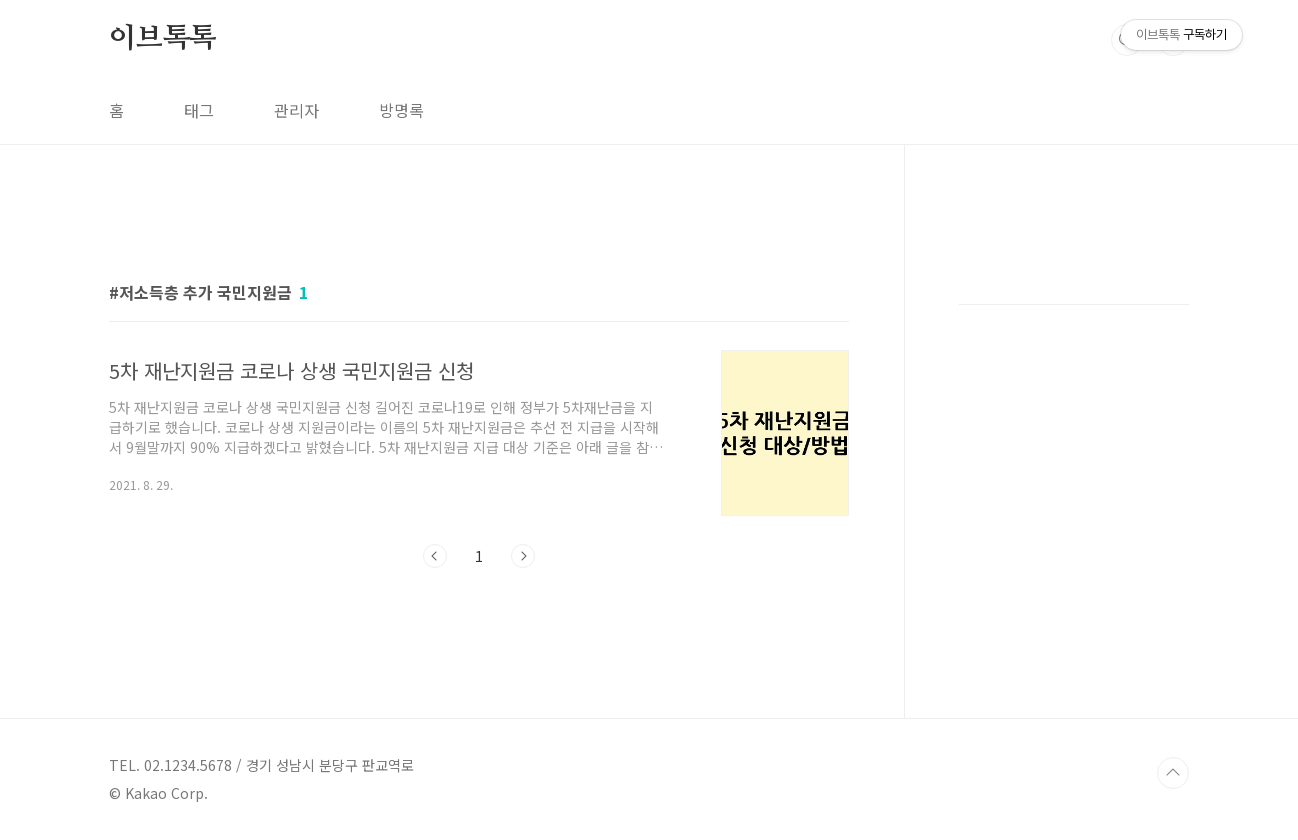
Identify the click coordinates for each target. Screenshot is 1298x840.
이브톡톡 (162, 39)
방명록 (401, 110)
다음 (523, 556)
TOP (1173, 773)
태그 (199, 110)
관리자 (296, 110)
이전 (435, 556)
